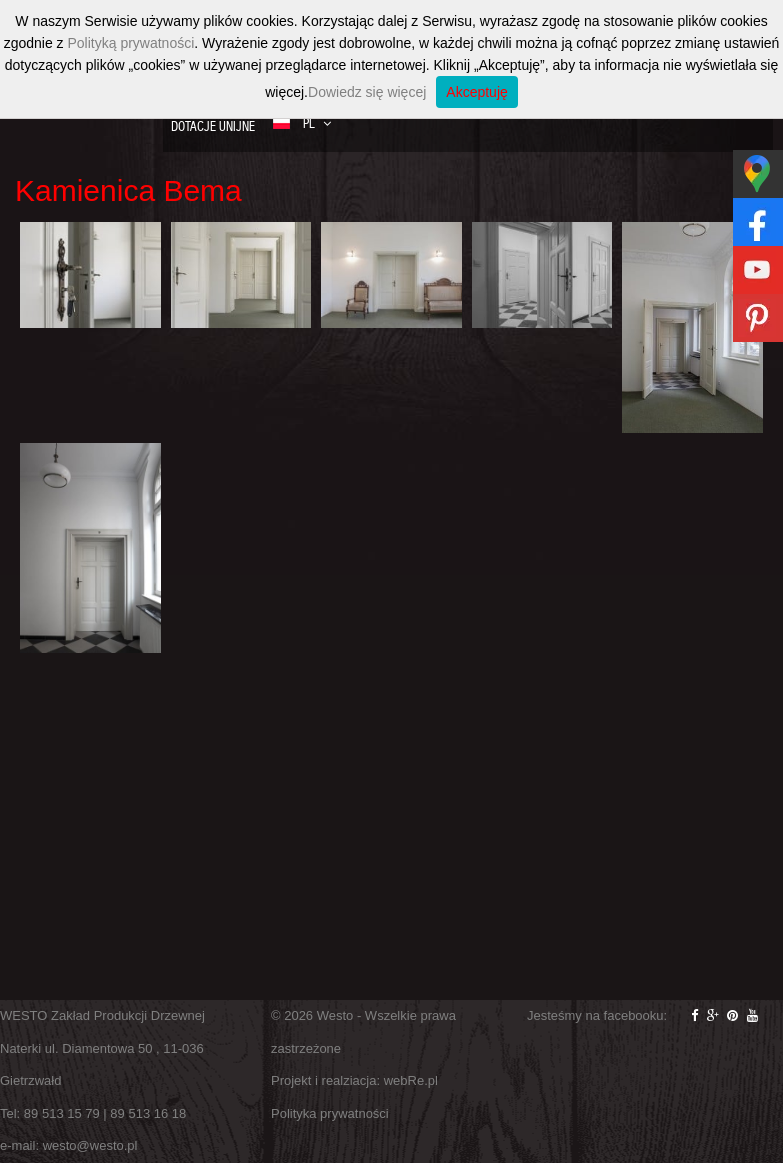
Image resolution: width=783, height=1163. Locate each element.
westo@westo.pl (90, 1145)
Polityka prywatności (330, 1113)
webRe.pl (411, 1080)
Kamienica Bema (128, 190)
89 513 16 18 (148, 1113)
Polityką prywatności (130, 43)
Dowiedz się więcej (367, 92)
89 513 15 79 (62, 1113)
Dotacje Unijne (213, 126)
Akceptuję (476, 92)
